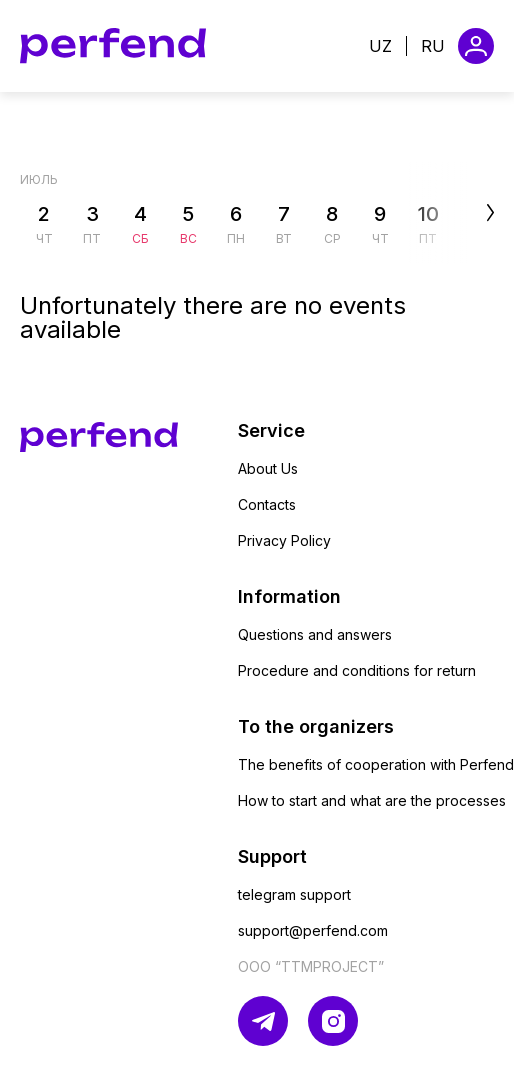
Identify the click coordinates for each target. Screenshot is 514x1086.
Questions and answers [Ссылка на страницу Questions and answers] (315, 634)
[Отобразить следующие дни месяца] (456, 213)
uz (380, 46)
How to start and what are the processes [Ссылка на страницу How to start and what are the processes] (372, 800)
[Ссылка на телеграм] (263, 1021)
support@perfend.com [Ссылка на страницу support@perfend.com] (313, 930)
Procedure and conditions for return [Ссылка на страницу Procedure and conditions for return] (357, 670)
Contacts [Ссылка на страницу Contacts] (267, 504)
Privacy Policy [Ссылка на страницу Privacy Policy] (284, 540)
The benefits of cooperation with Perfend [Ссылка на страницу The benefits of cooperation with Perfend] (376, 764)
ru (433, 46)
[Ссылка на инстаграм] (333, 1021)
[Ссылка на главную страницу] (113, 46)
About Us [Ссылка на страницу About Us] (268, 468)
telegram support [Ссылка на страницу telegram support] (294, 894)
